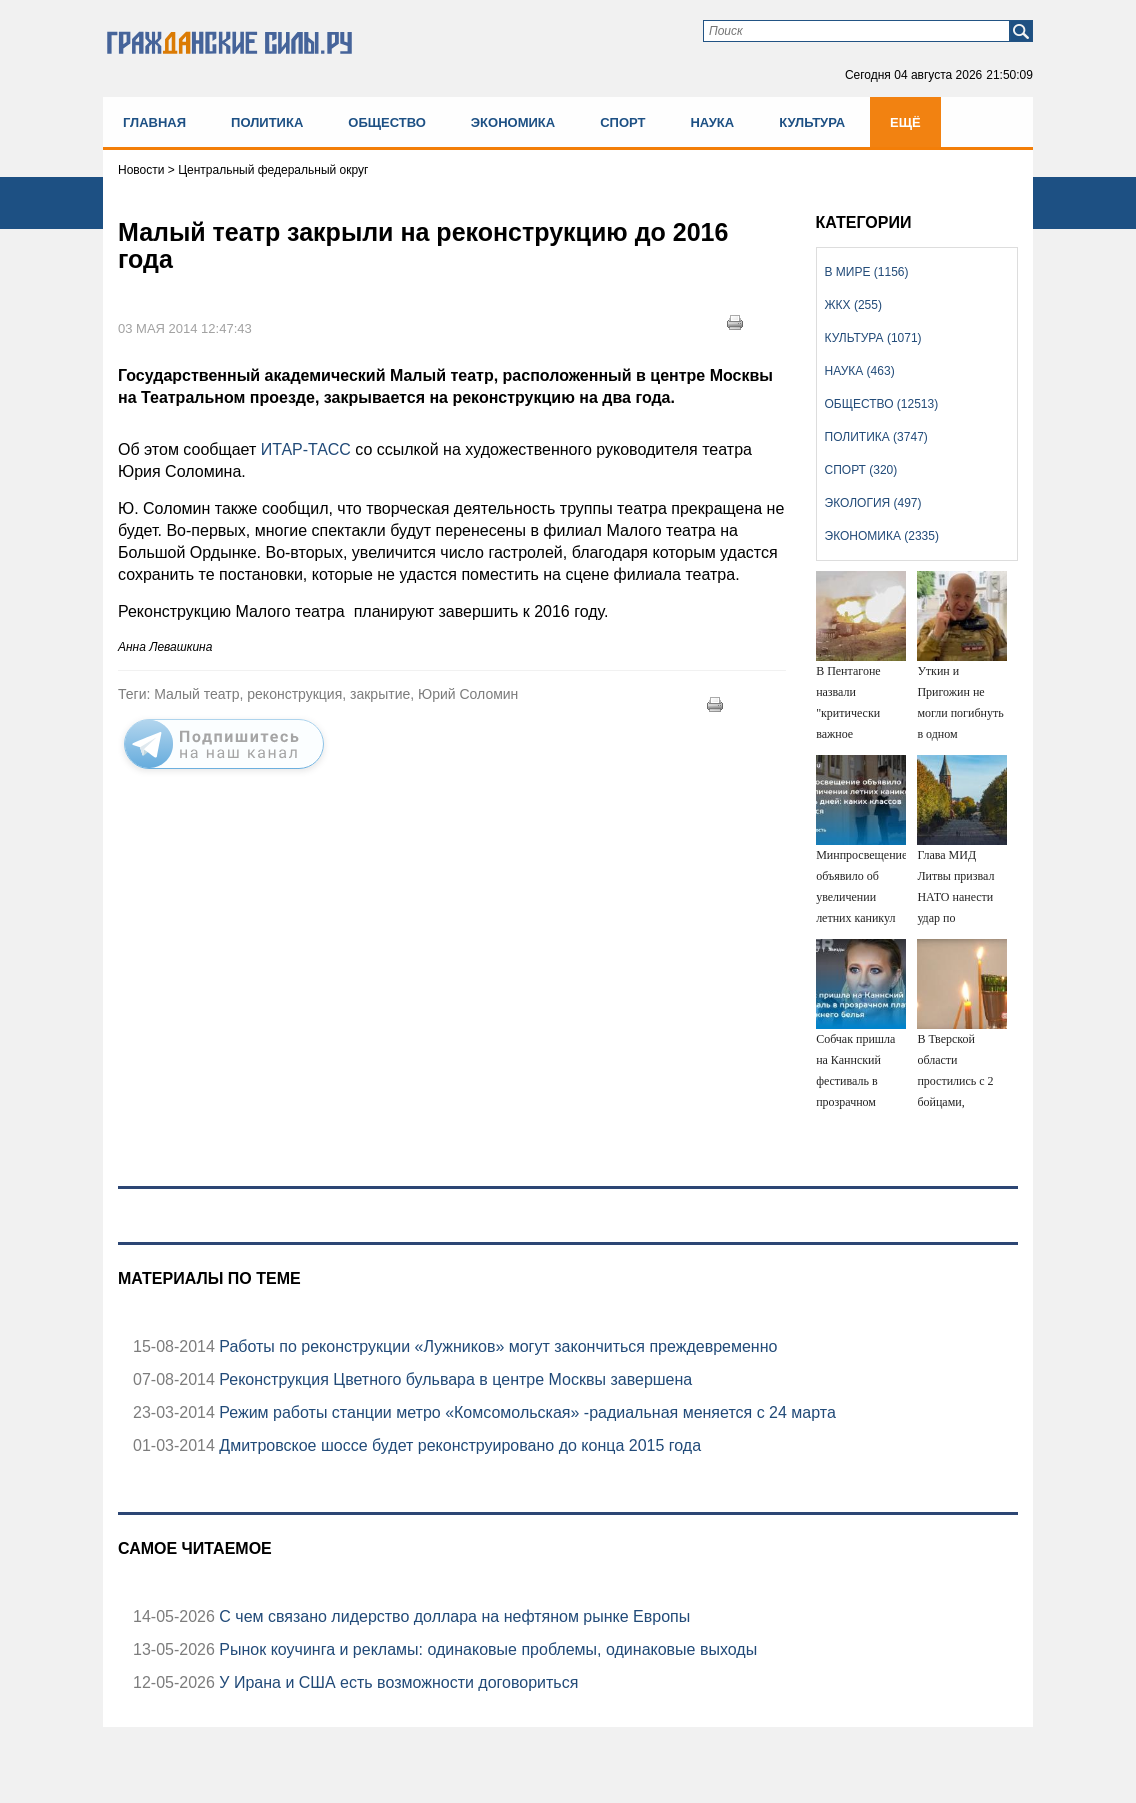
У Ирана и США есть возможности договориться (397, 1682)
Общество (387, 122)
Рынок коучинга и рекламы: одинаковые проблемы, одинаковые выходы (486, 1649)
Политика (267, 122)
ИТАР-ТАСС (308, 449)
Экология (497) (873, 503)
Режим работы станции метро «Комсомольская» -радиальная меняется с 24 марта (525, 1412)
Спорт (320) (861, 470)
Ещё (905, 122)
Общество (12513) (882, 404)
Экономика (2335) (882, 536)
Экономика (513, 122)
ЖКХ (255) (853, 305)
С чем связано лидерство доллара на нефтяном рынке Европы (452, 1616)
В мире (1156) (867, 272)
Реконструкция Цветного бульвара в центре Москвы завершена (453, 1379)
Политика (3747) (876, 437)
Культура (812, 122)
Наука (712, 122)
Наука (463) (860, 371)
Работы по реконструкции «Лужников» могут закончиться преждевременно (496, 1346)
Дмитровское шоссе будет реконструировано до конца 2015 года (458, 1445)
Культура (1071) (873, 338)
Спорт (622, 122)
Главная (154, 122)
